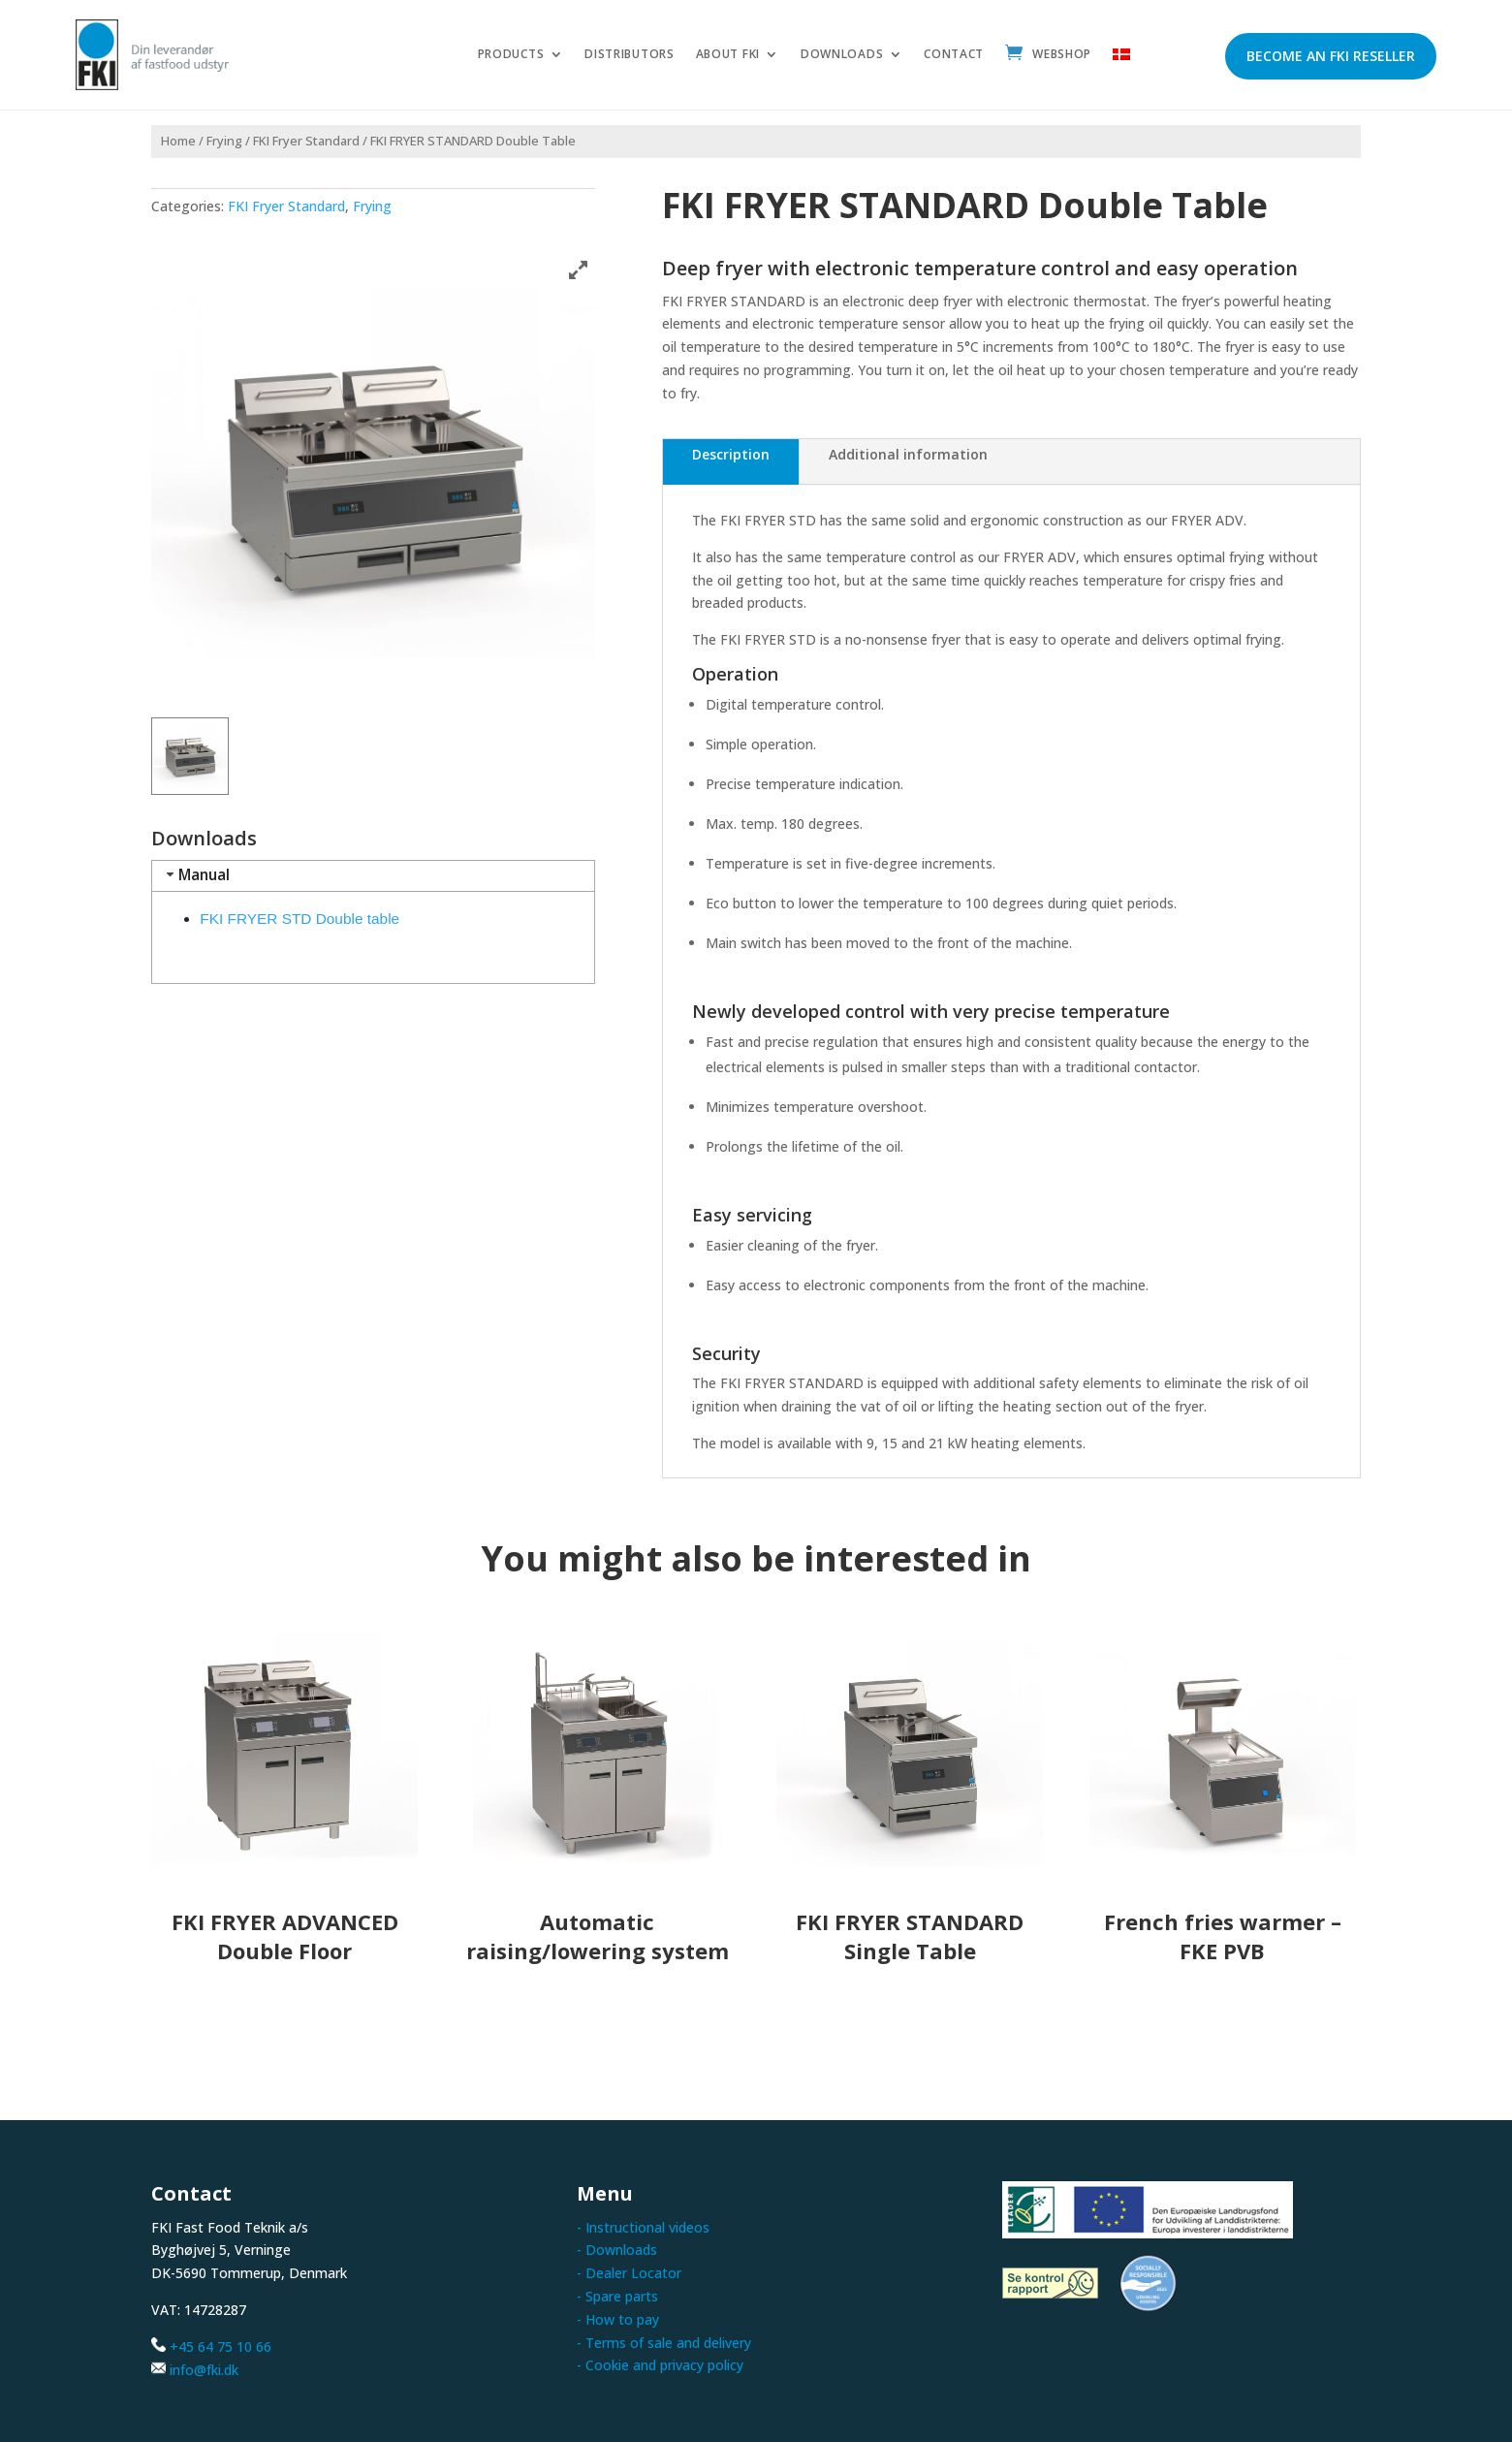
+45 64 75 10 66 (220, 2346)
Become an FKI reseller (1330, 56)
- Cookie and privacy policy (660, 2365)
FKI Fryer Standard (306, 140)
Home (178, 140)
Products (511, 55)
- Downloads (617, 2249)
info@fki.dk (204, 2370)
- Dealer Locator (629, 2273)
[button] (190, 756)
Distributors (629, 55)
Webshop (1061, 55)
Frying (224, 140)
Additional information (908, 454)
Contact (954, 55)
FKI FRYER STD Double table (299, 918)
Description (731, 454)
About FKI (728, 55)
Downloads (842, 55)
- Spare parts (617, 2296)
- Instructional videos (643, 2227)
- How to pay (618, 2319)
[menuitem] (1121, 58)
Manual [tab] (196, 875)
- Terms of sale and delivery (664, 2342)
